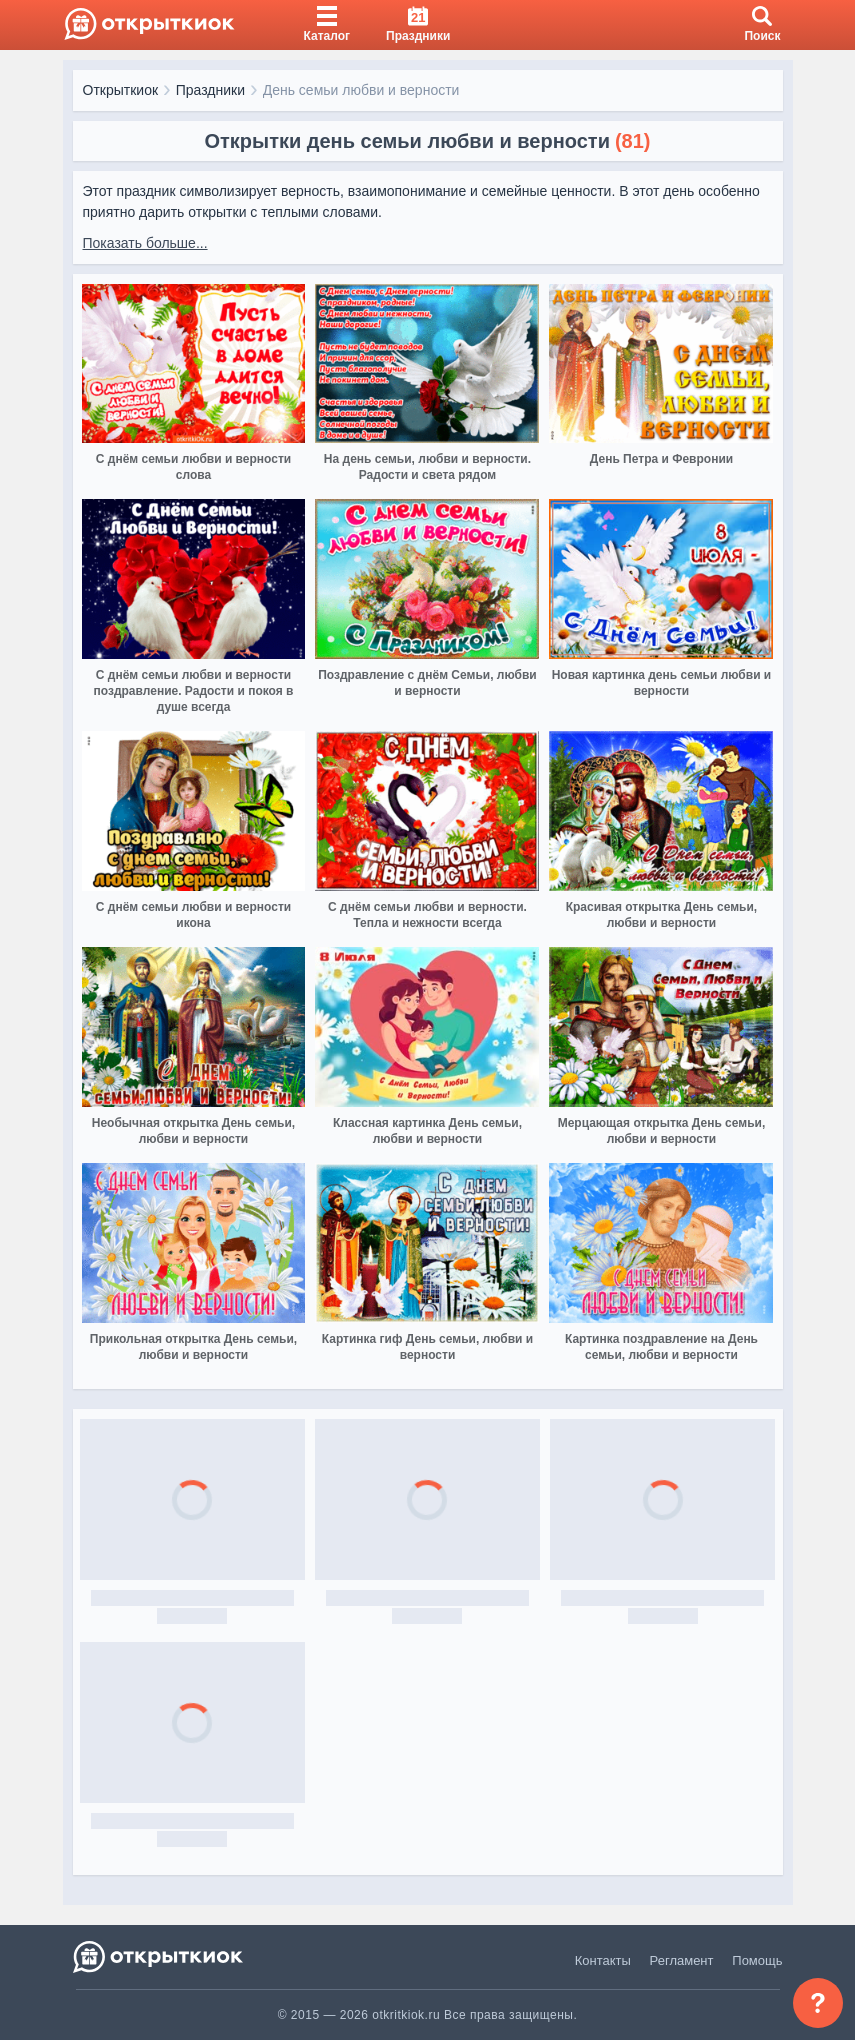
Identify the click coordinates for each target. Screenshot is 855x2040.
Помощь (757, 1960)
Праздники (210, 90)
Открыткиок (121, 90)
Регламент (682, 1960)
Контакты (603, 1960)
